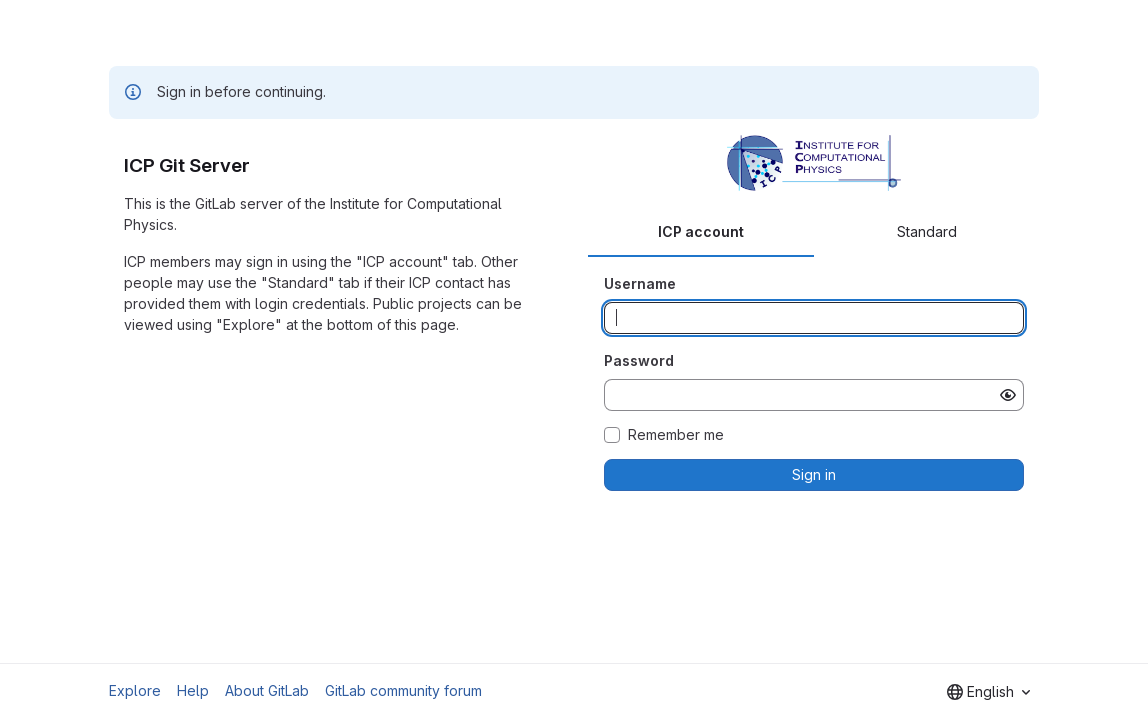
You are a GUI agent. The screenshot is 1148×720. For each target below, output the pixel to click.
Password (639, 360)
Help (193, 690)
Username (640, 283)
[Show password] (1008, 395)
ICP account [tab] (701, 231)
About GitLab (267, 690)
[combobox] (988, 692)
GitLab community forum (403, 690)
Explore (135, 690)
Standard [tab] (927, 231)
